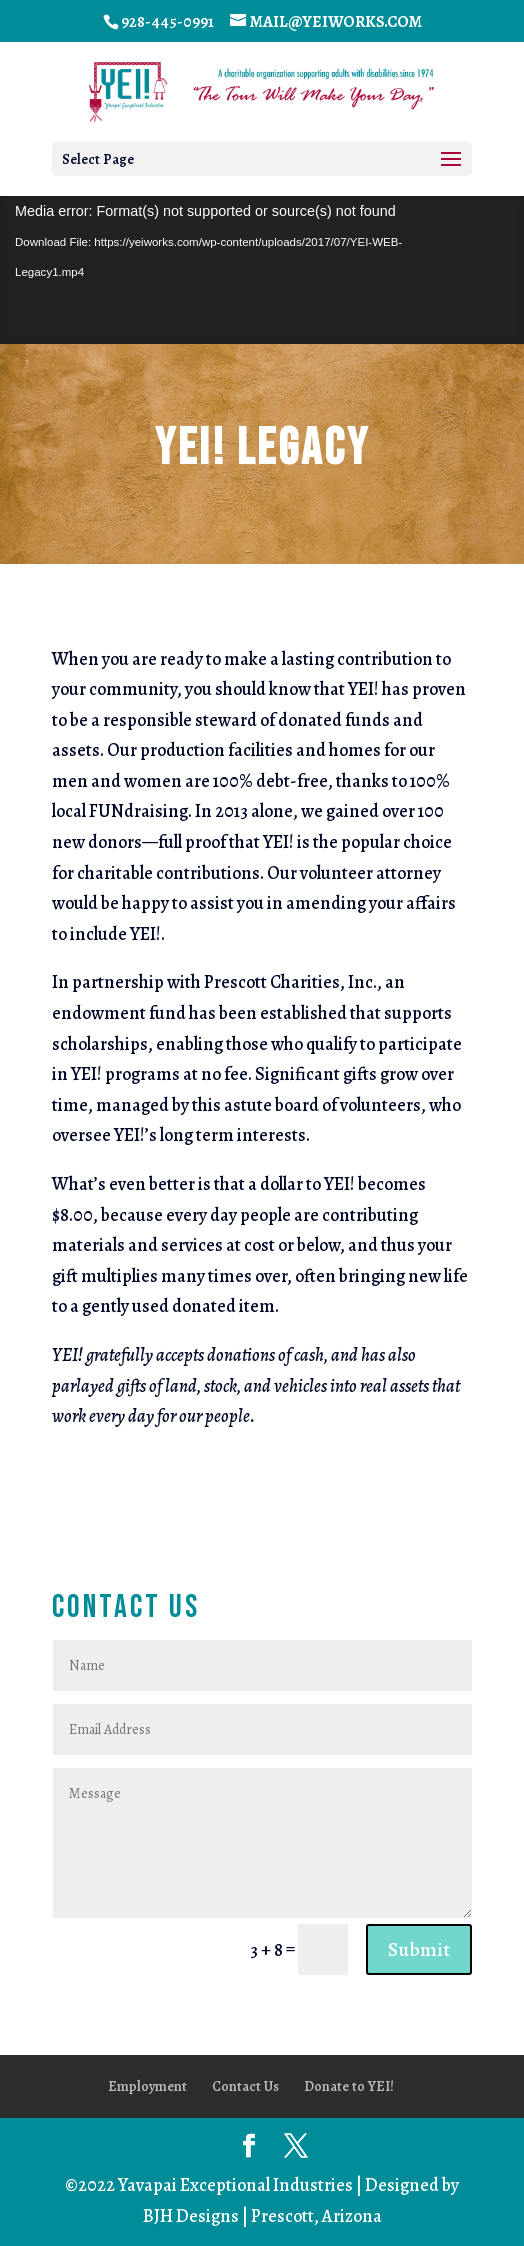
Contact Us (245, 2086)
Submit (419, 1949)
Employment (147, 2086)
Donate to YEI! (349, 2086)
